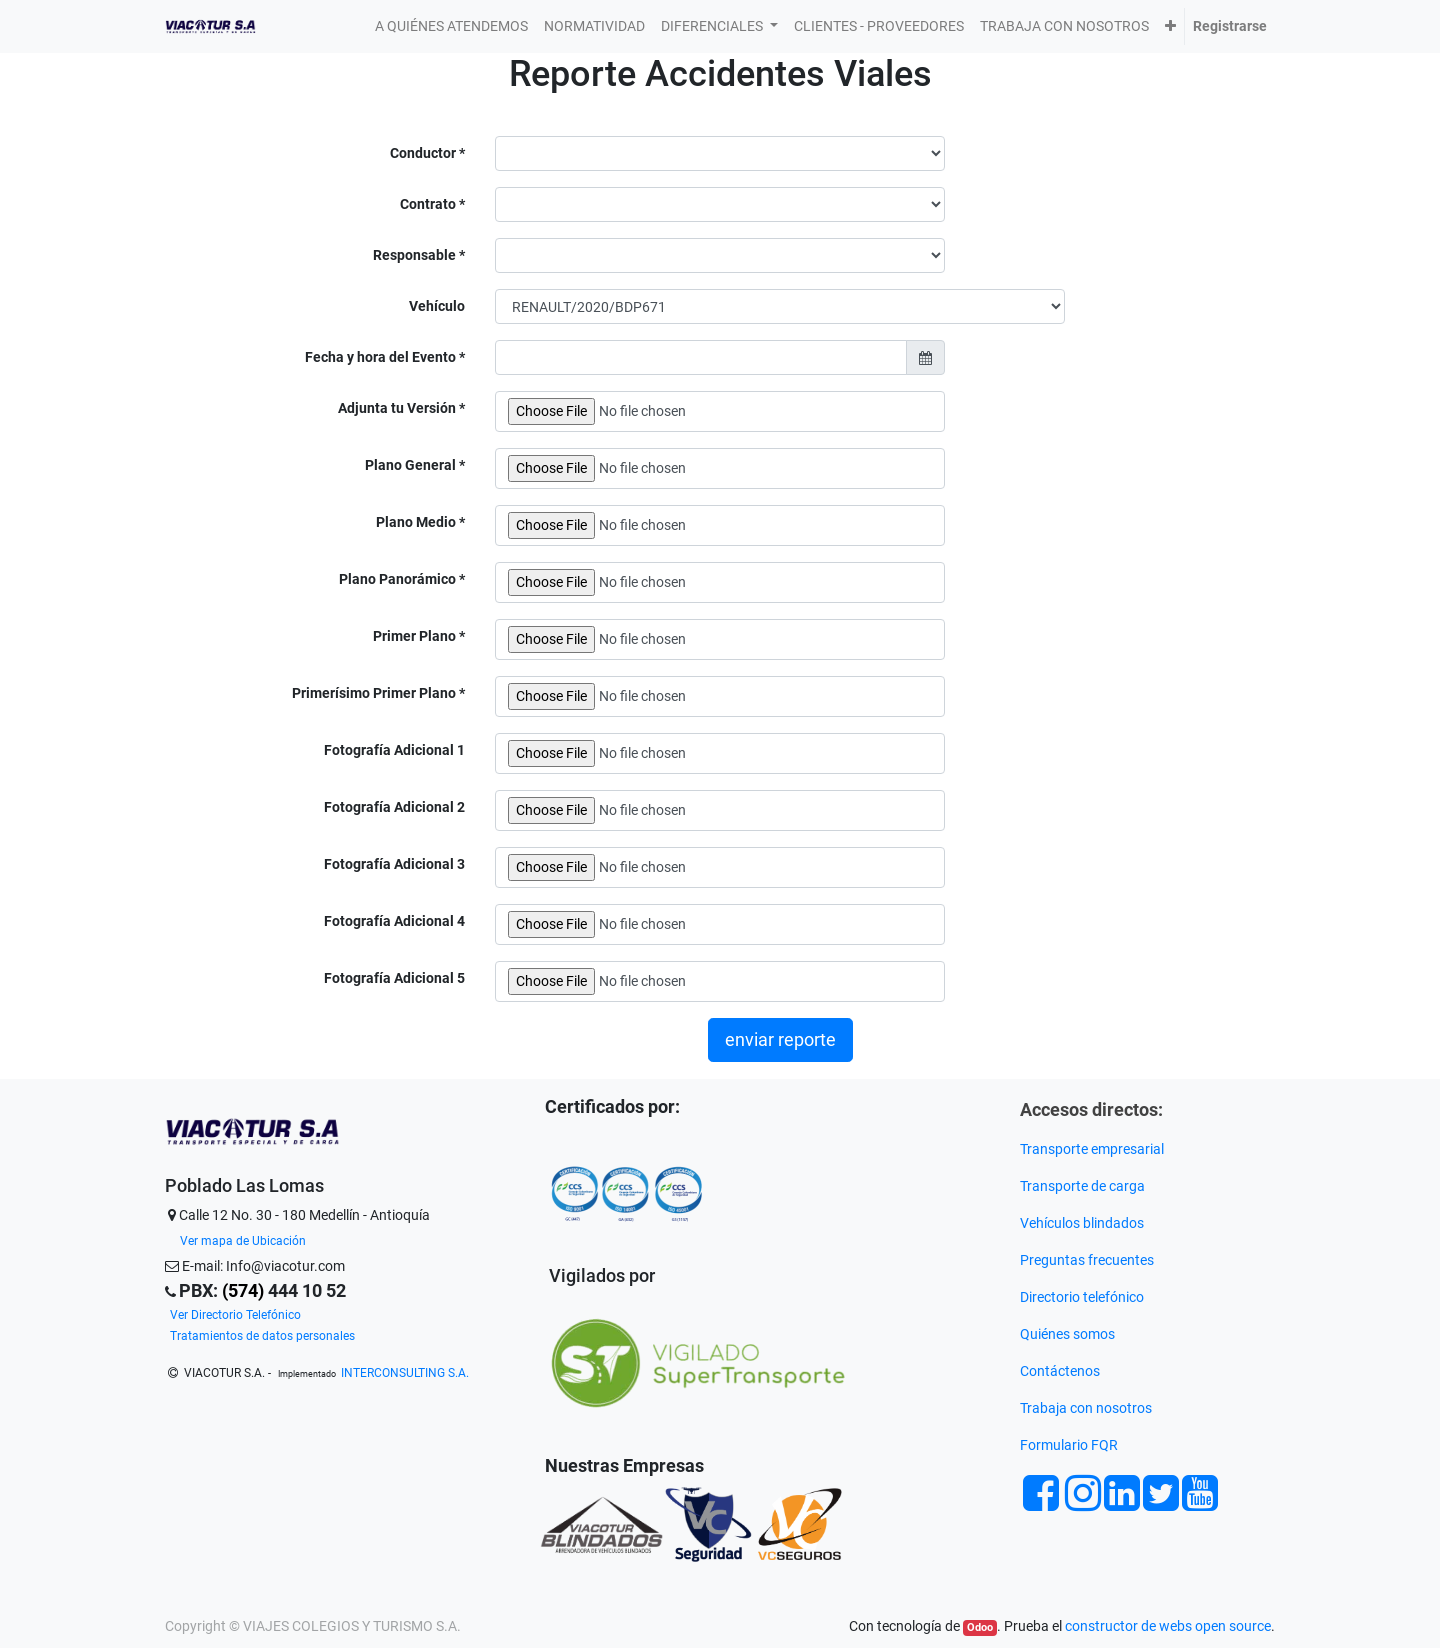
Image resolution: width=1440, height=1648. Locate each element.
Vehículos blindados (1082, 1223)
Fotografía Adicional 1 (394, 750)
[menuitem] (451, 26)
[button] (1170, 26)
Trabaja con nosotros (1087, 1408)
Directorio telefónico (1082, 1297)
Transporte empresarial (1092, 1149)
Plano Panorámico (399, 579)
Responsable (416, 255)
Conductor (424, 153)
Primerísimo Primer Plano (375, 693)
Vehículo (437, 306)
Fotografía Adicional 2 (394, 807)
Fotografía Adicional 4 (394, 921)
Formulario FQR (1069, 1445)
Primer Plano (416, 636)
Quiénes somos (1067, 1334)
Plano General (412, 465)
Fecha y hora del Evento (382, 357)
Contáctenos (1060, 1371)
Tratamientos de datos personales (262, 1336)
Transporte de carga (1084, 1186)
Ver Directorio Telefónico (235, 1315)
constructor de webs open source (1168, 1626)
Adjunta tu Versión (398, 408)
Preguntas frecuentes (1088, 1260)
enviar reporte (780, 1040)
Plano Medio (417, 522)
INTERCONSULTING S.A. (405, 1373)
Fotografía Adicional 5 (394, 978)
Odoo (980, 1627)
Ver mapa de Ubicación (243, 1241)
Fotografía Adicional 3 (394, 864)
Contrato (429, 204)
